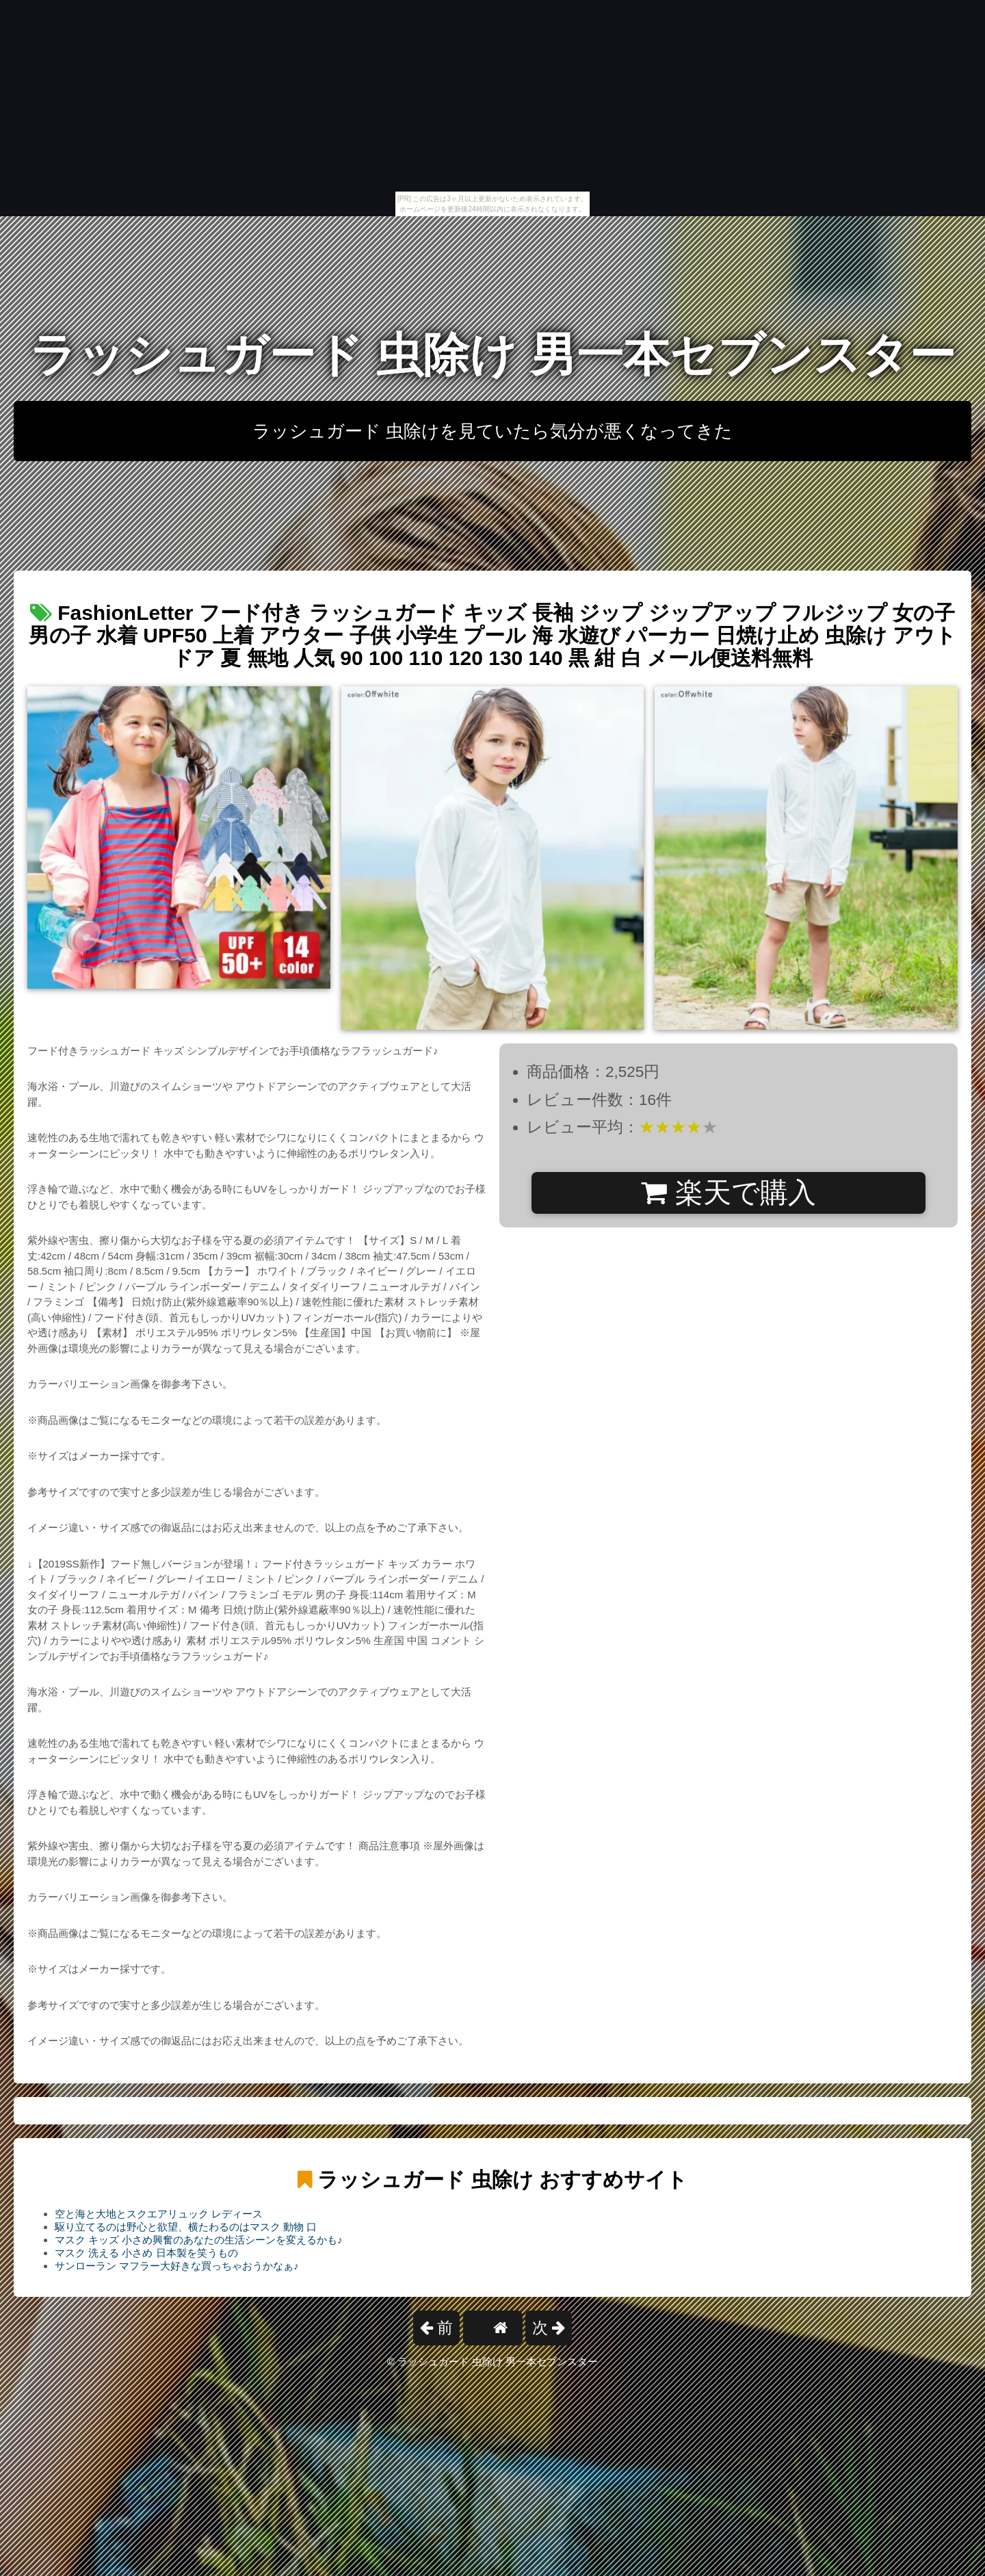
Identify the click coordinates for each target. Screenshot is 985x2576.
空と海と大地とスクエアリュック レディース (159, 2214)
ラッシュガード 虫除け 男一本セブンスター (492, 354)
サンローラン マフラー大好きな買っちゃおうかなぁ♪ (177, 2266)
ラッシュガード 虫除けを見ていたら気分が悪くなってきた (492, 431)
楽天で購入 (728, 1192)
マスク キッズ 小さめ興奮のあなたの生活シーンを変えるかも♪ (199, 2240)
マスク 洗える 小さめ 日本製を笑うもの (146, 2253)
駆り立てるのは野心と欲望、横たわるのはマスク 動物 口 (186, 2227)
